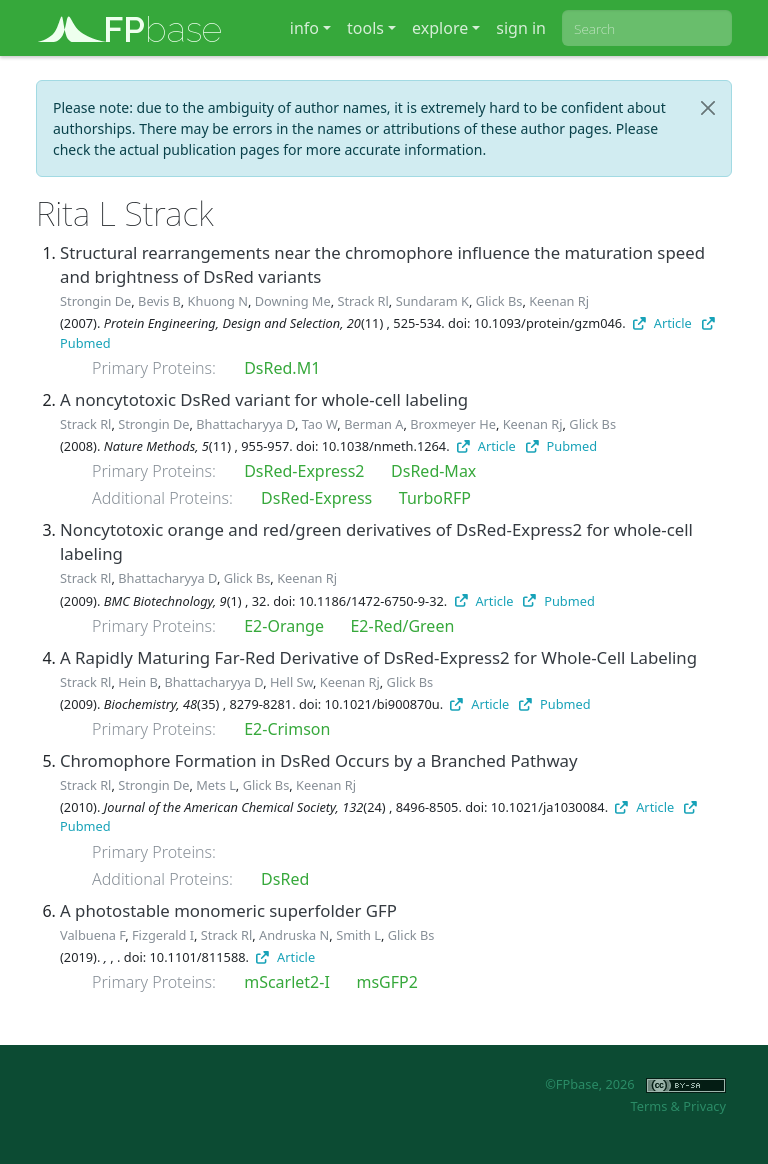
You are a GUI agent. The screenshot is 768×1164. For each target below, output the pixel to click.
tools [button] (365, 28)
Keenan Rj (559, 301)
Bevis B (159, 301)
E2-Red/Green (402, 626)
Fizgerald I (163, 935)
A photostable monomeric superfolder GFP (228, 910)
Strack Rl (362, 301)
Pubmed (561, 446)
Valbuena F (92, 935)
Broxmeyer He (453, 424)
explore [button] (440, 28)
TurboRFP (435, 498)
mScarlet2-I (287, 982)
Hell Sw (291, 682)
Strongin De (95, 301)
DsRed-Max (433, 471)
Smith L (358, 935)
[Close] (708, 108)
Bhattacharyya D (245, 424)
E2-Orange (284, 626)
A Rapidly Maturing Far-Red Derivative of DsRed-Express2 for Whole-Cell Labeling (378, 657)
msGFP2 (386, 982)
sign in (521, 28)
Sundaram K (432, 301)
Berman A (373, 424)
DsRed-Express (316, 498)
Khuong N (218, 301)
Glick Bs (499, 301)
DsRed (285, 879)
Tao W (320, 424)
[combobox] (647, 28)
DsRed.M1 (282, 368)
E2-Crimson (287, 729)
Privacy (704, 1106)
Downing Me (293, 301)
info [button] (304, 28)
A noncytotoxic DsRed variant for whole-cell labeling (264, 399)
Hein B (137, 682)
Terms (648, 1106)
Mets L (216, 785)
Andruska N (294, 935)
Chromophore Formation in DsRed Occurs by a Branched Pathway (319, 760)
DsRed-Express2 (304, 471)
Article (662, 323)
